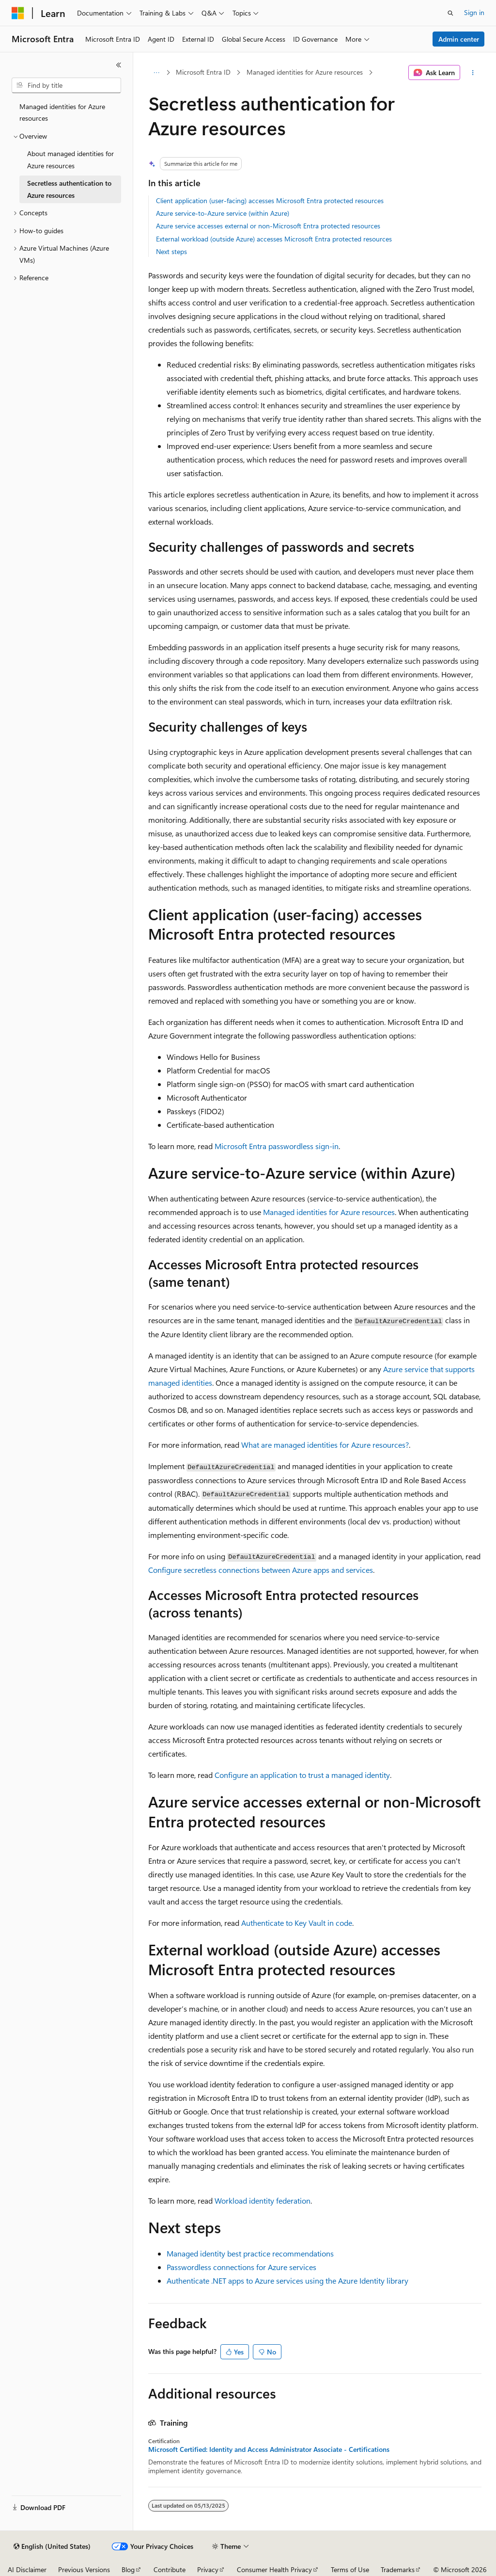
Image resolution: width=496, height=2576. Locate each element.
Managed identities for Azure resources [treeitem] (62, 112)
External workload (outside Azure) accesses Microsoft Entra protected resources (274, 238)
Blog (128, 2569)
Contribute (170, 2569)
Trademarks (398, 2569)
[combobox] (66, 85)
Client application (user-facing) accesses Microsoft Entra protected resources (270, 200)
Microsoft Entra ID (203, 72)
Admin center (458, 39)
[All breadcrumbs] (156, 72)
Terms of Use (350, 2569)
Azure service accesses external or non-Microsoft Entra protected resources (268, 225)
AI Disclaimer (27, 2569)
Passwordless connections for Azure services (241, 2267)
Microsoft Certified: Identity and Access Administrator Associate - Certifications (268, 2449)
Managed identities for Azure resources (305, 72)
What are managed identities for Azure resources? (325, 1445)
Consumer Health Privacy (274, 2569)
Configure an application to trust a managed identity (302, 1775)
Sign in (474, 12)
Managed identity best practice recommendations (250, 2253)
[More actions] (472, 72)
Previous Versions (84, 2569)
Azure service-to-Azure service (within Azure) (222, 213)
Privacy (207, 2569)
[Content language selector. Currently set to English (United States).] (52, 2546)
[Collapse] (118, 65)
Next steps (171, 251)
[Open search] (450, 13)
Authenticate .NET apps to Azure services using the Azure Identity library (287, 2280)
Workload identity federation (262, 2200)
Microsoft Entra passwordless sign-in (277, 1146)
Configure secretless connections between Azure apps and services (260, 1570)
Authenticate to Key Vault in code (296, 1923)
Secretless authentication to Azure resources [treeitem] (69, 189)
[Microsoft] (18, 13)
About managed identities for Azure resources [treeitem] (70, 159)
